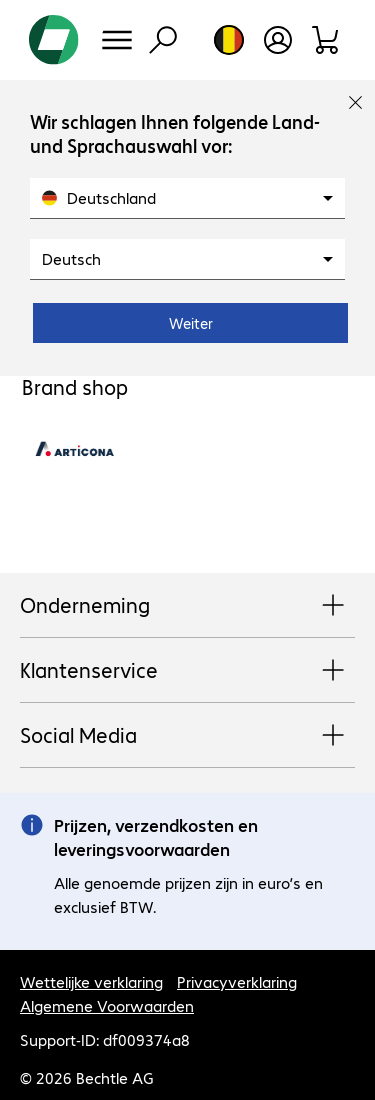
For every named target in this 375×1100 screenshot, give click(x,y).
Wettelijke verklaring (91, 981)
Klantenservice (187, 671)
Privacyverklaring (237, 981)
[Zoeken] (163, 40)
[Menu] (117, 40)
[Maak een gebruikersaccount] (278, 40)
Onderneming (187, 606)
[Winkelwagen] (326, 40)
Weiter (191, 323)
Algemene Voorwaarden (107, 1005)
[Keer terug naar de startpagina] (54, 40)
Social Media (187, 736)
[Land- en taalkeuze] (229, 40)
